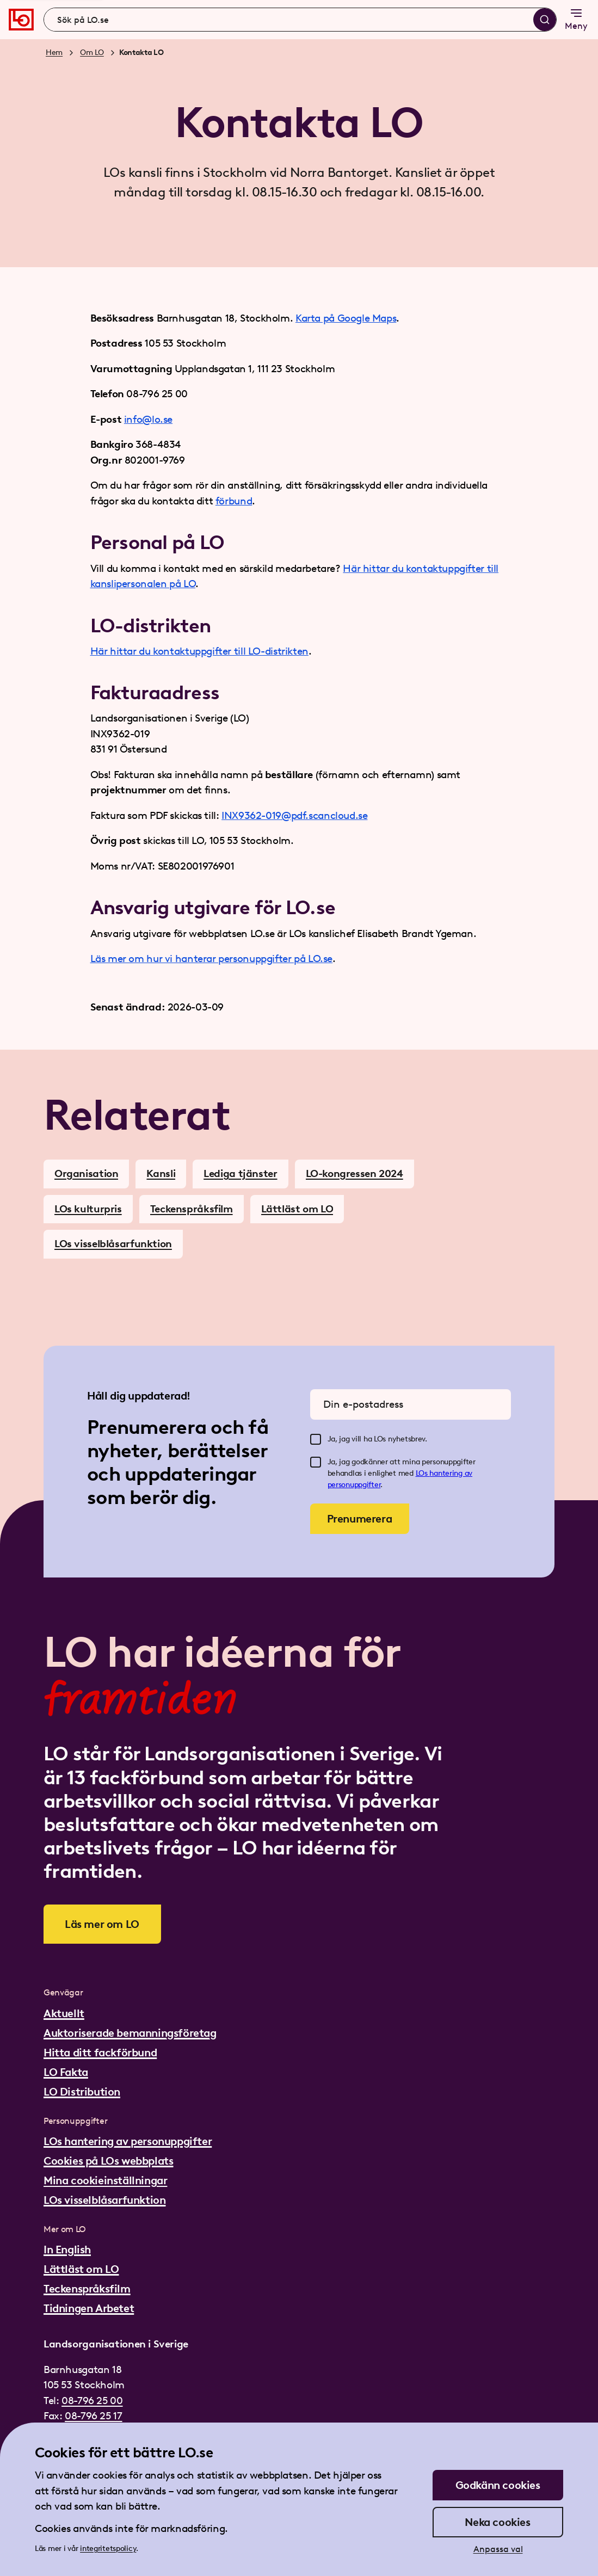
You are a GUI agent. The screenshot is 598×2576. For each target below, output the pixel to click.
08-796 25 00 (91, 2400)
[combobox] (300, 19)
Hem (54, 52)
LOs (423, 1473)
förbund (233, 501)
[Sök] (544, 19)
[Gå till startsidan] (21, 19)
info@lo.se (148, 419)
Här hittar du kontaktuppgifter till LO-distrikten (199, 651)
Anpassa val (498, 2549)
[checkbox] (315, 1439)
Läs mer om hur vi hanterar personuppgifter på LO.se (211, 958)
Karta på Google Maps (345, 318)
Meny (576, 19)
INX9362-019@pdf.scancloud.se (294, 815)
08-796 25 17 (93, 2415)
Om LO (92, 52)
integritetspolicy (108, 2548)
